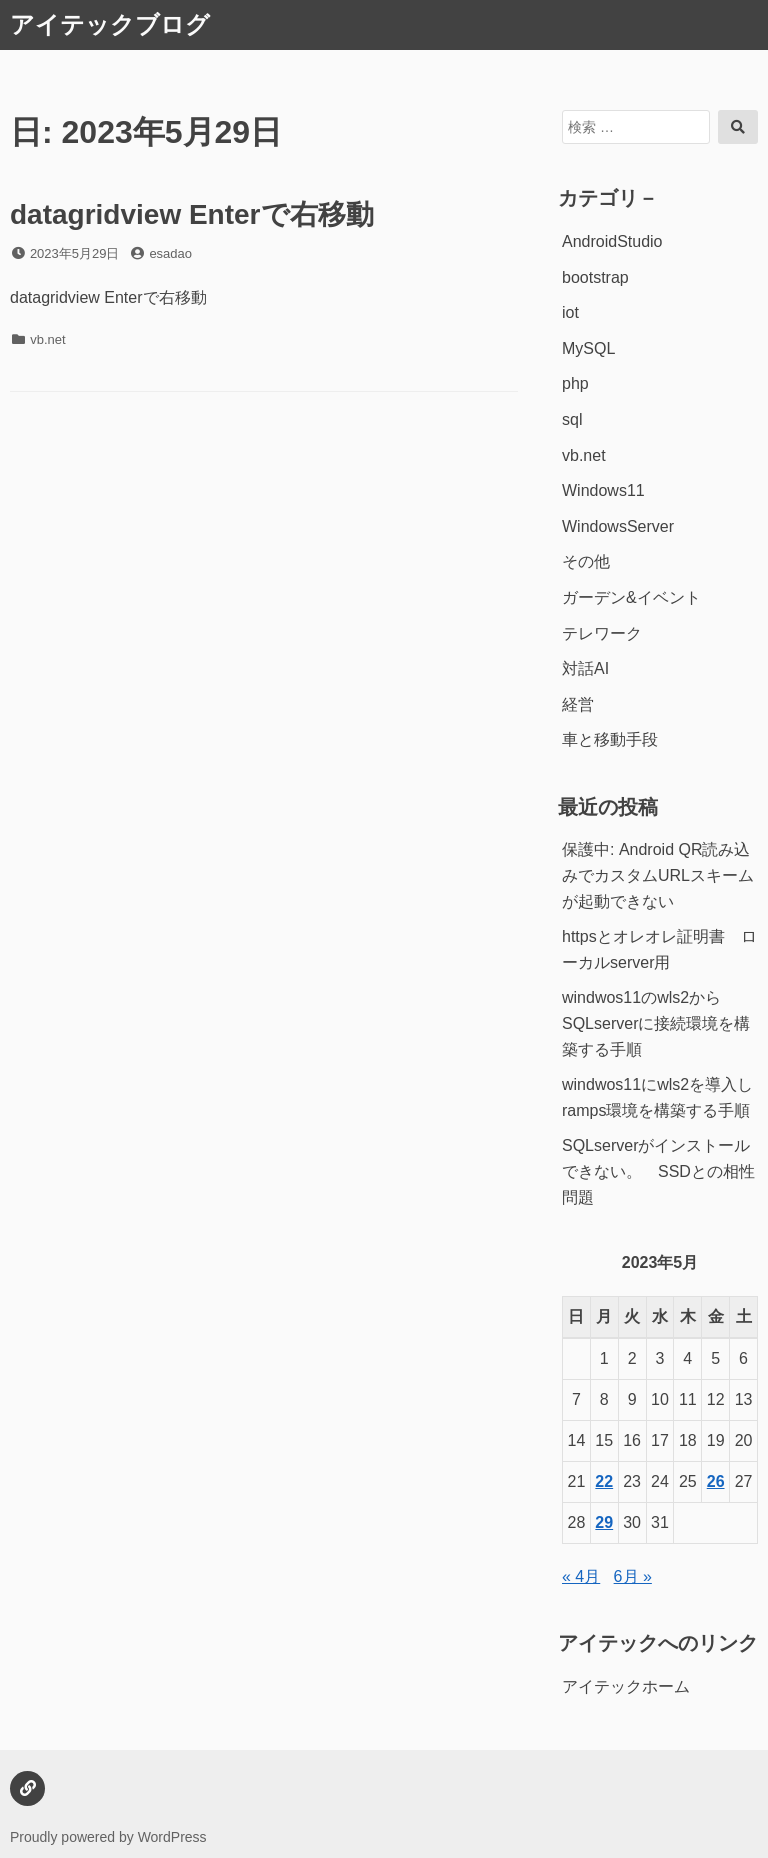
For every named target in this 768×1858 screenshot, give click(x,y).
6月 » (633, 1576)
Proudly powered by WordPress (108, 1837)
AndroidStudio (612, 241)
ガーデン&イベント (631, 597)
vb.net (47, 339)
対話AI (585, 668)
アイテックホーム (626, 1686)
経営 (578, 704)
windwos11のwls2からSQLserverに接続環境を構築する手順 (656, 1023)
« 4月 (581, 1576)
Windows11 (603, 490)
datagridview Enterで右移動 (192, 214)
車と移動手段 (610, 739)
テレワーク (602, 633)
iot (570, 312)
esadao (170, 253)
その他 (586, 561)
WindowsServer (618, 526)
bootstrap (595, 277)
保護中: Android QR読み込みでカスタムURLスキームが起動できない (658, 875)
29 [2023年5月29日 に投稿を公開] (604, 1522)
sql (572, 419)
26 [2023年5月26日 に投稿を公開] (716, 1481)
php (575, 383)
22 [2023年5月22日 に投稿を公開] (604, 1481)
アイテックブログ (110, 24)
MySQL (588, 348)
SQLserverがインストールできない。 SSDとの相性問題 (658, 1171)
